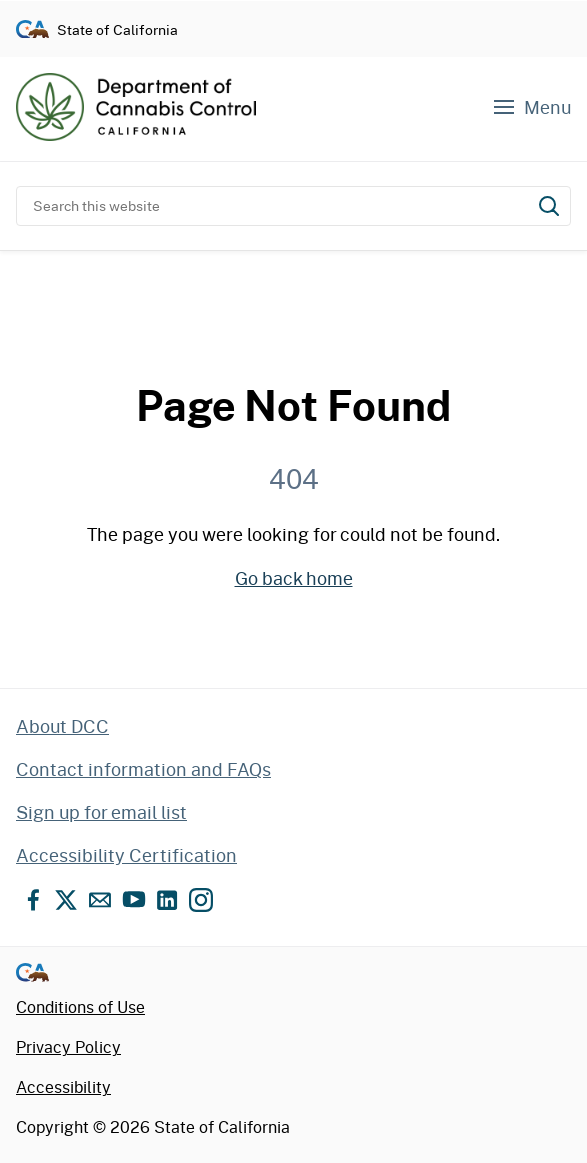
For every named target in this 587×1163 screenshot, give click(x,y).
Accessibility (63, 1086)
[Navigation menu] (531, 107)
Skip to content (293, 0)
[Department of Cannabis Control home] (136, 107)
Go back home (294, 578)
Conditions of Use (80, 1006)
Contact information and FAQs (143, 769)
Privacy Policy (68, 1046)
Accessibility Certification (126, 855)
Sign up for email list (101, 812)
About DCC (62, 726)
